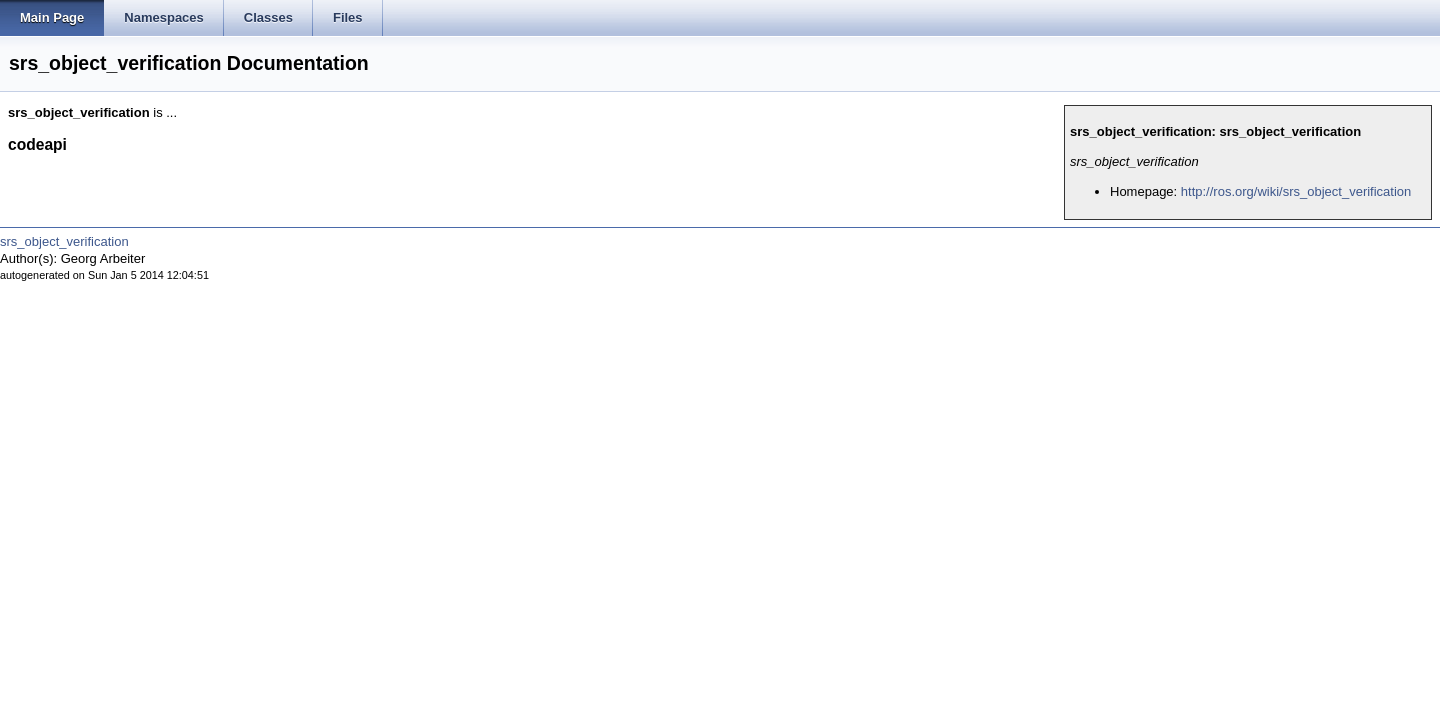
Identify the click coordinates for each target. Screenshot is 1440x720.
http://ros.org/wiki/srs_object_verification (1296, 191)
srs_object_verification (64, 241)
